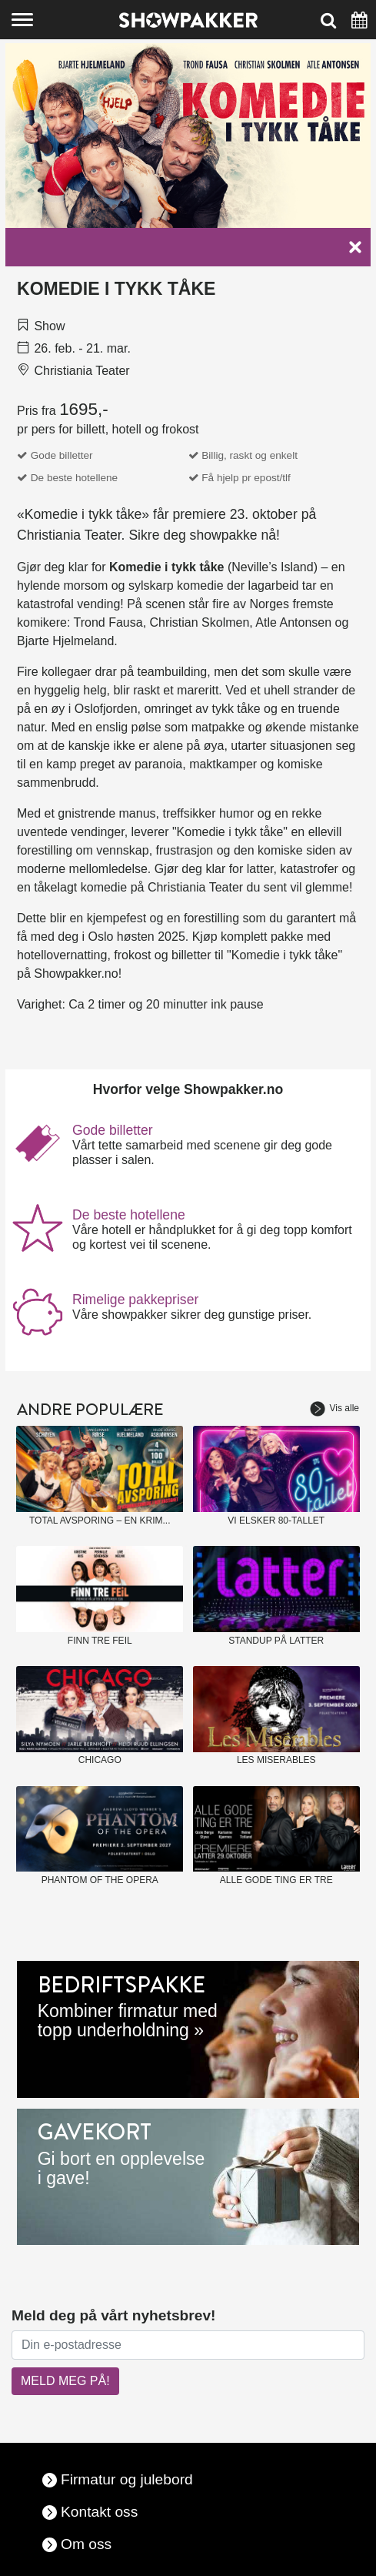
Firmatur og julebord (127, 2479)
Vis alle (334, 1408)
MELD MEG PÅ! (65, 2380)
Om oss (86, 2544)
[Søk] (328, 19)
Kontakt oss (99, 2512)
